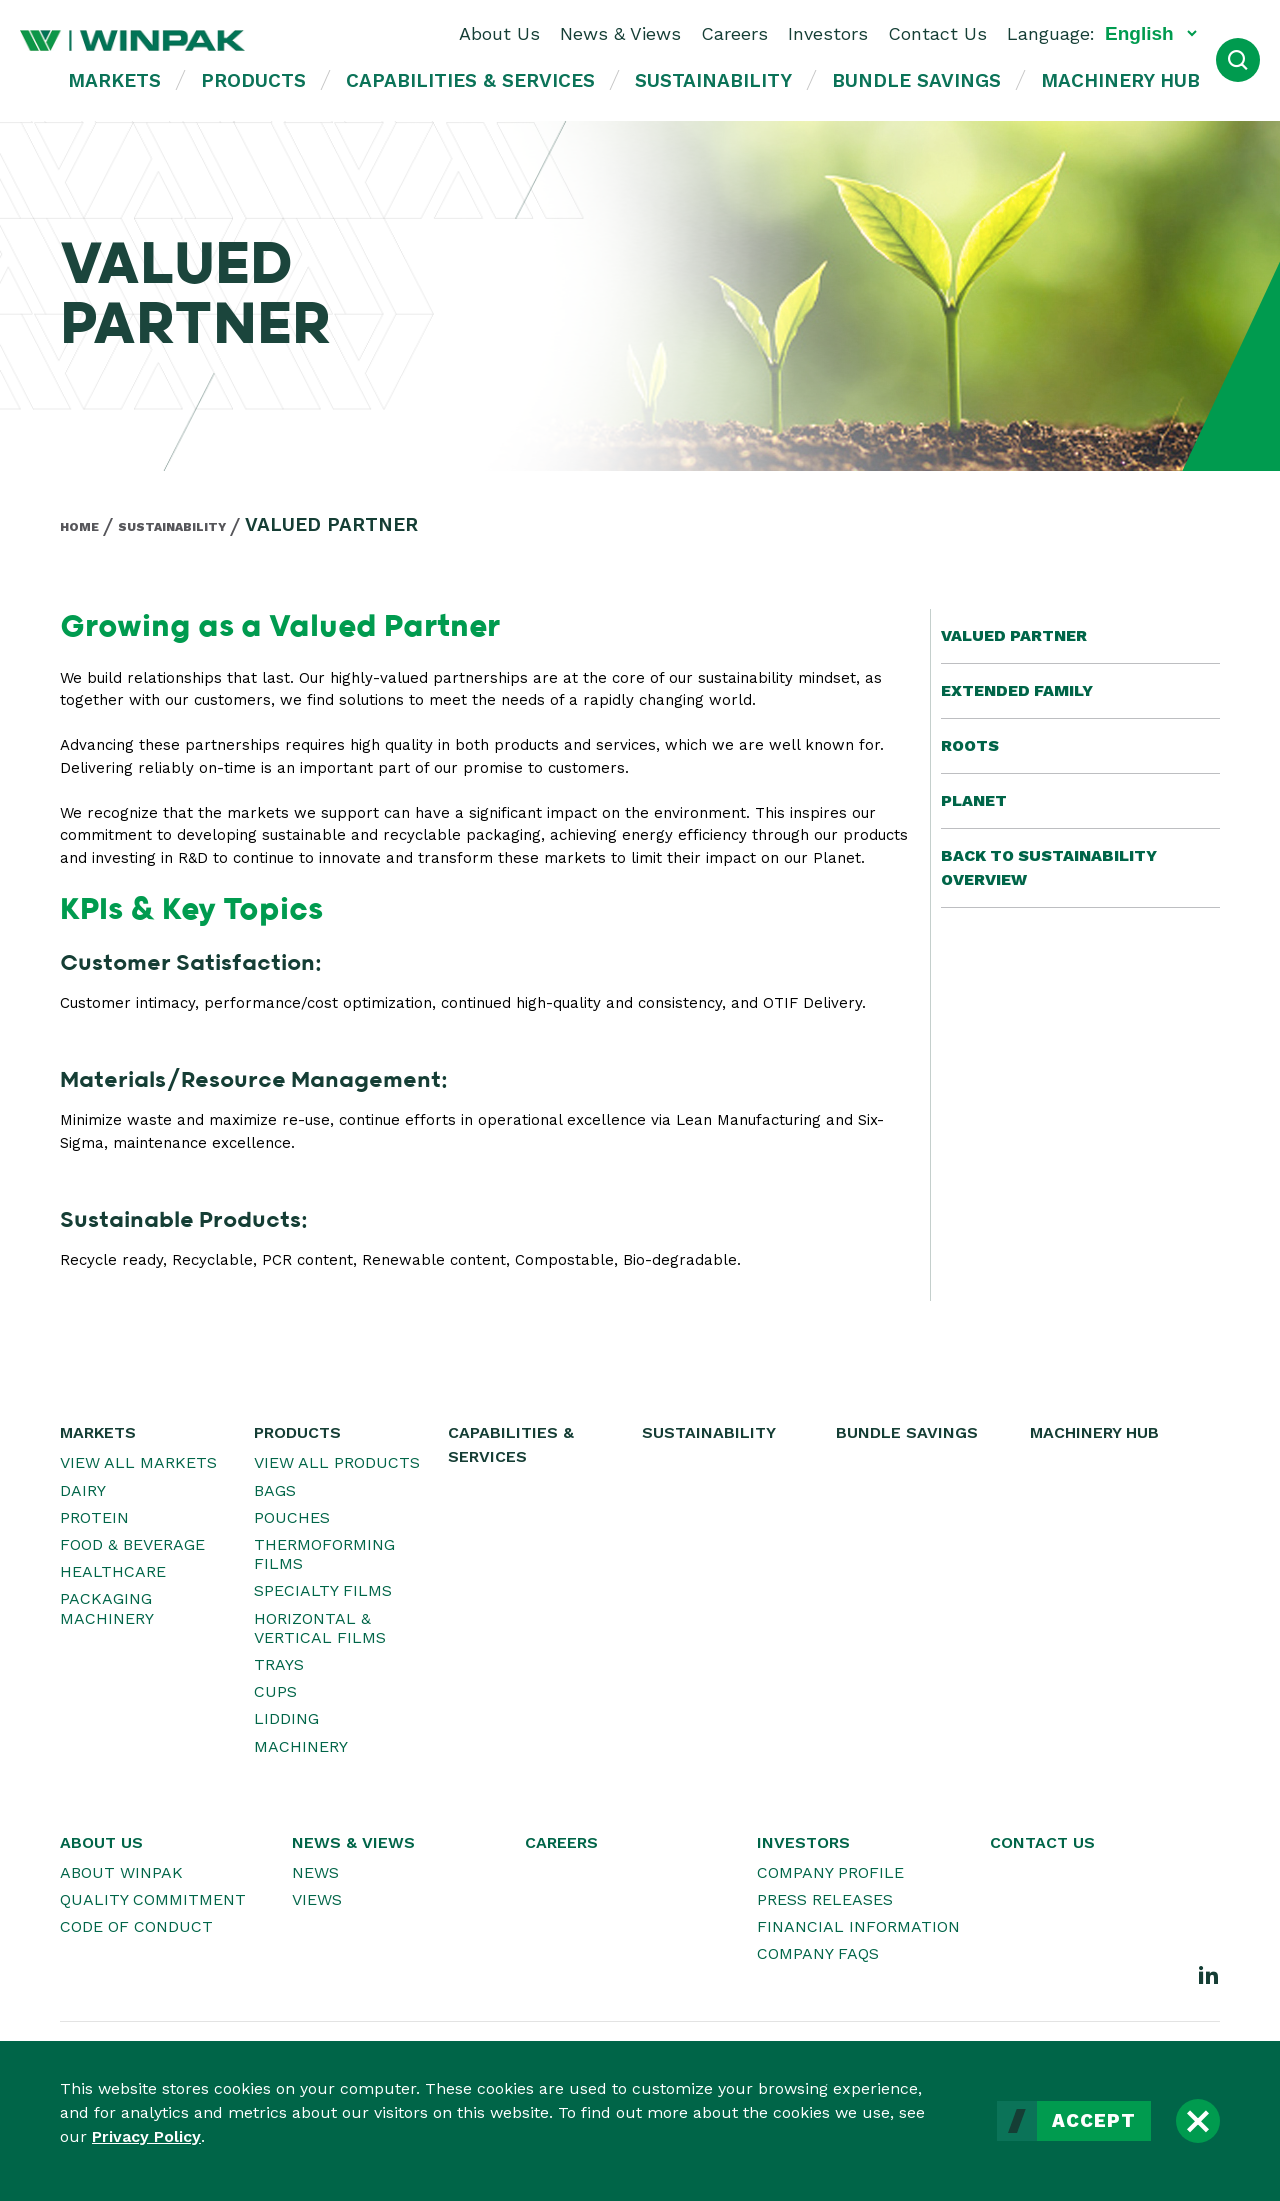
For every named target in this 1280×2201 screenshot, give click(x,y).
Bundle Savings (916, 80)
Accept (1094, 2121)
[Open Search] (1238, 60)
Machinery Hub (1120, 80)
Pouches (292, 1517)
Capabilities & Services (470, 80)
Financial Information (858, 1926)
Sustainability (713, 80)
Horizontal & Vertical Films (320, 1628)
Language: (1051, 33)
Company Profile (830, 1872)
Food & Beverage (132, 1544)
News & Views (620, 33)
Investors (828, 33)
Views (317, 1899)
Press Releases (825, 1899)
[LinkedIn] (1209, 1974)
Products (253, 80)
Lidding (286, 1718)
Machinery (301, 1746)
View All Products (337, 1462)
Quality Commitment (153, 1899)
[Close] (1198, 2121)
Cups (275, 1691)
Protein (94, 1517)
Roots (970, 745)
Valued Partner (1014, 635)
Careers (734, 33)
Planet (974, 800)
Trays (279, 1664)
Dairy (83, 1490)
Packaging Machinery (107, 1608)
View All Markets (138, 1462)
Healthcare (113, 1571)
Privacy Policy (146, 2136)
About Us (499, 33)
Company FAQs (818, 1953)
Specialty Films (323, 1590)
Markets (114, 80)
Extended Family (1017, 690)
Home (79, 527)
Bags (275, 1490)
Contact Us (937, 33)
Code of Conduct (136, 1926)
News (315, 1872)
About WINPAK (121, 1872)
